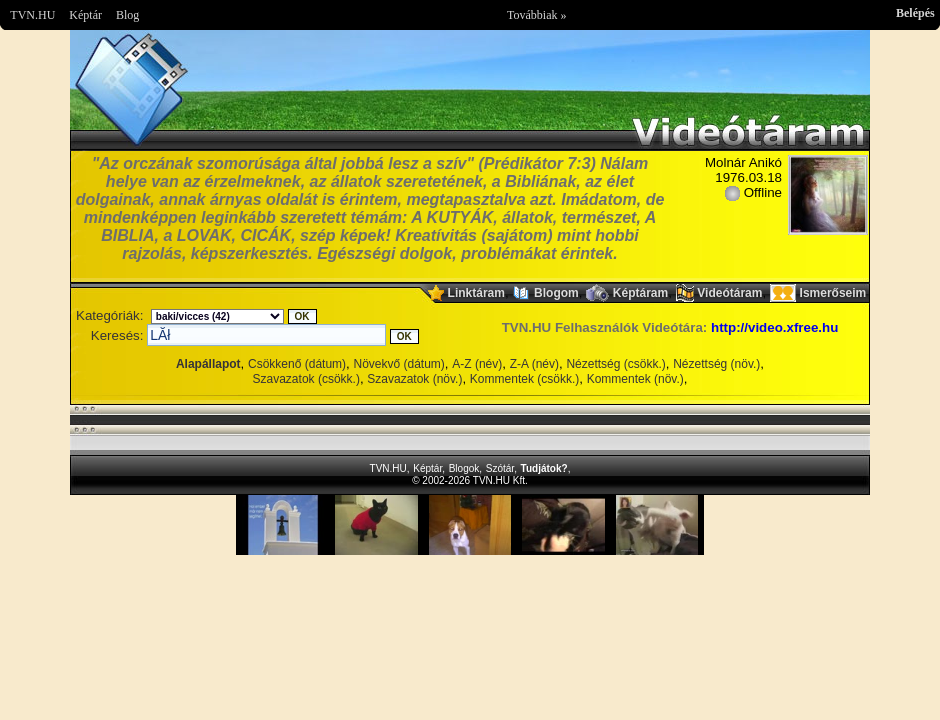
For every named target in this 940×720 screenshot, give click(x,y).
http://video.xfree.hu (774, 327)
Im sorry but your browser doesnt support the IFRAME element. (470, 525)
